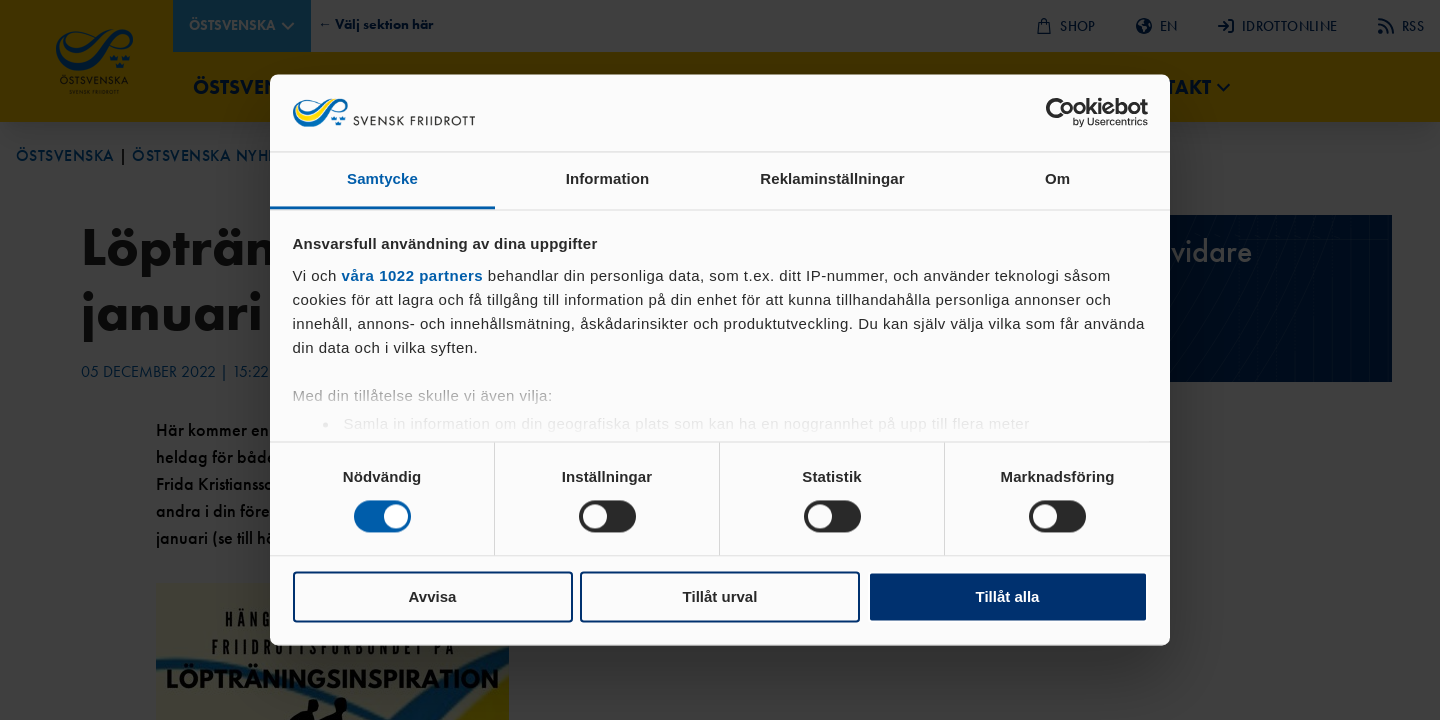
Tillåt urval (720, 596)
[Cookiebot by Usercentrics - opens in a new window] (1060, 113)
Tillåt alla (1008, 596)
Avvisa (433, 596)
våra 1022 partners (413, 275)
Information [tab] (608, 178)
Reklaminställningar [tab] (832, 178)
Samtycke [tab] (382, 178)
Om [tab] (1057, 178)
